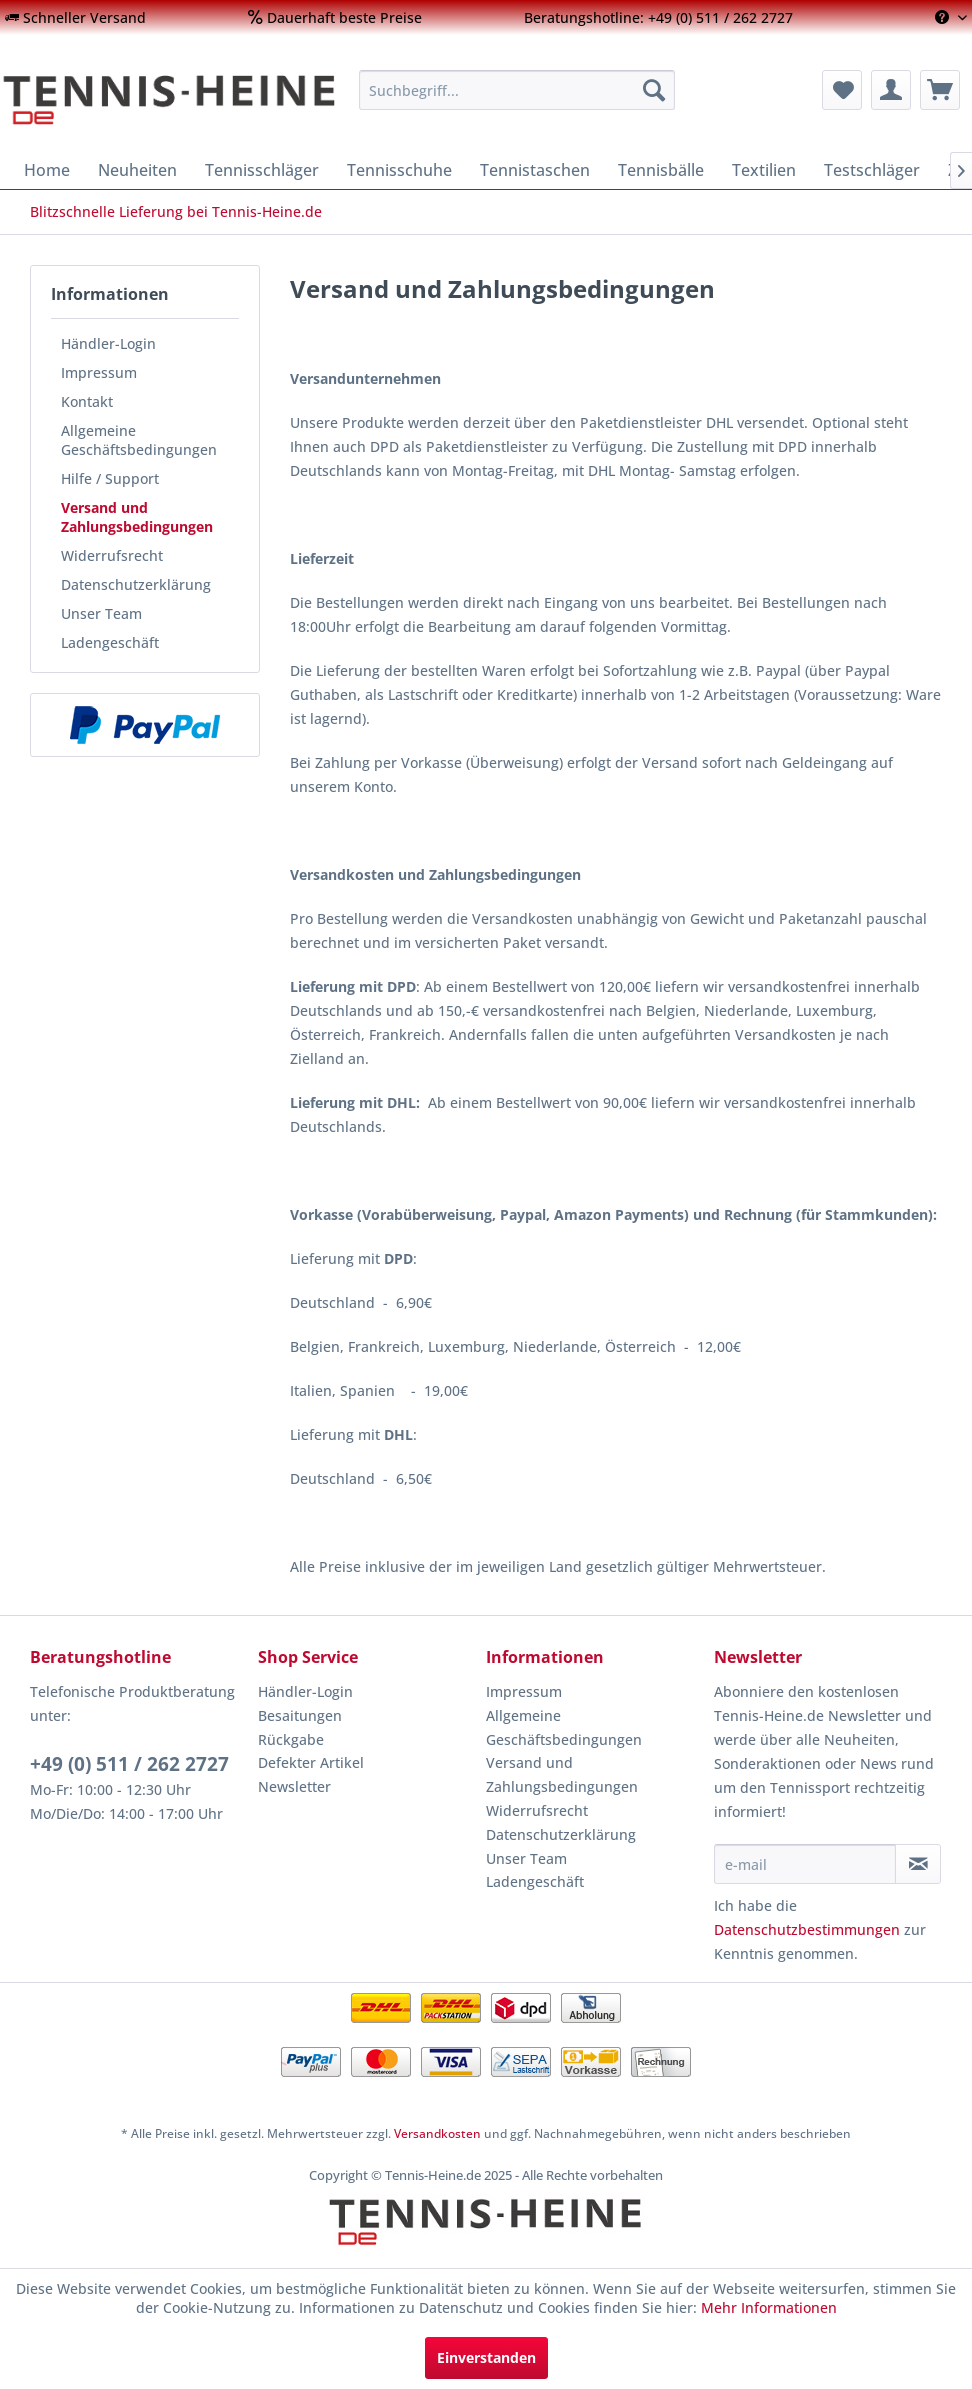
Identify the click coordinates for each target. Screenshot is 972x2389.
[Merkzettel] (842, 90)
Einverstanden (486, 2357)
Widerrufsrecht (112, 555)
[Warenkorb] (940, 90)
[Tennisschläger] (262, 170)
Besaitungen (300, 1715)
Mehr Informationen (769, 2307)
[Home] (47, 170)
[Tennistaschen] (535, 170)
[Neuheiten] (137, 170)
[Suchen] (654, 90)
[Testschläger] (872, 170)
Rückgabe (291, 1739)
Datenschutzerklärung (136, 584)
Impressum (99, 372)
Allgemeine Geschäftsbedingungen (139, 440)
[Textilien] (764, 170)
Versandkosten (437, 2133)
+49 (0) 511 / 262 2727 (129, 1764)
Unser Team (101, 613)
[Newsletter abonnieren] (918, 1864)
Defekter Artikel (311, 1762)
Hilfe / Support (110, 478)
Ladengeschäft (110, 642)
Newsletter (294, 1786)
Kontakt (87, 401)
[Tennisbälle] (661, 170)
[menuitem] (75, 17)
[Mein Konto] (891, 90)
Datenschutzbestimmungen (807, 1929)
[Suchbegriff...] (517, 90)
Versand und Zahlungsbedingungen (137, 517)
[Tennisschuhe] (399, 170)
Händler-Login (108, 343)
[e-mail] (805, 1864)
